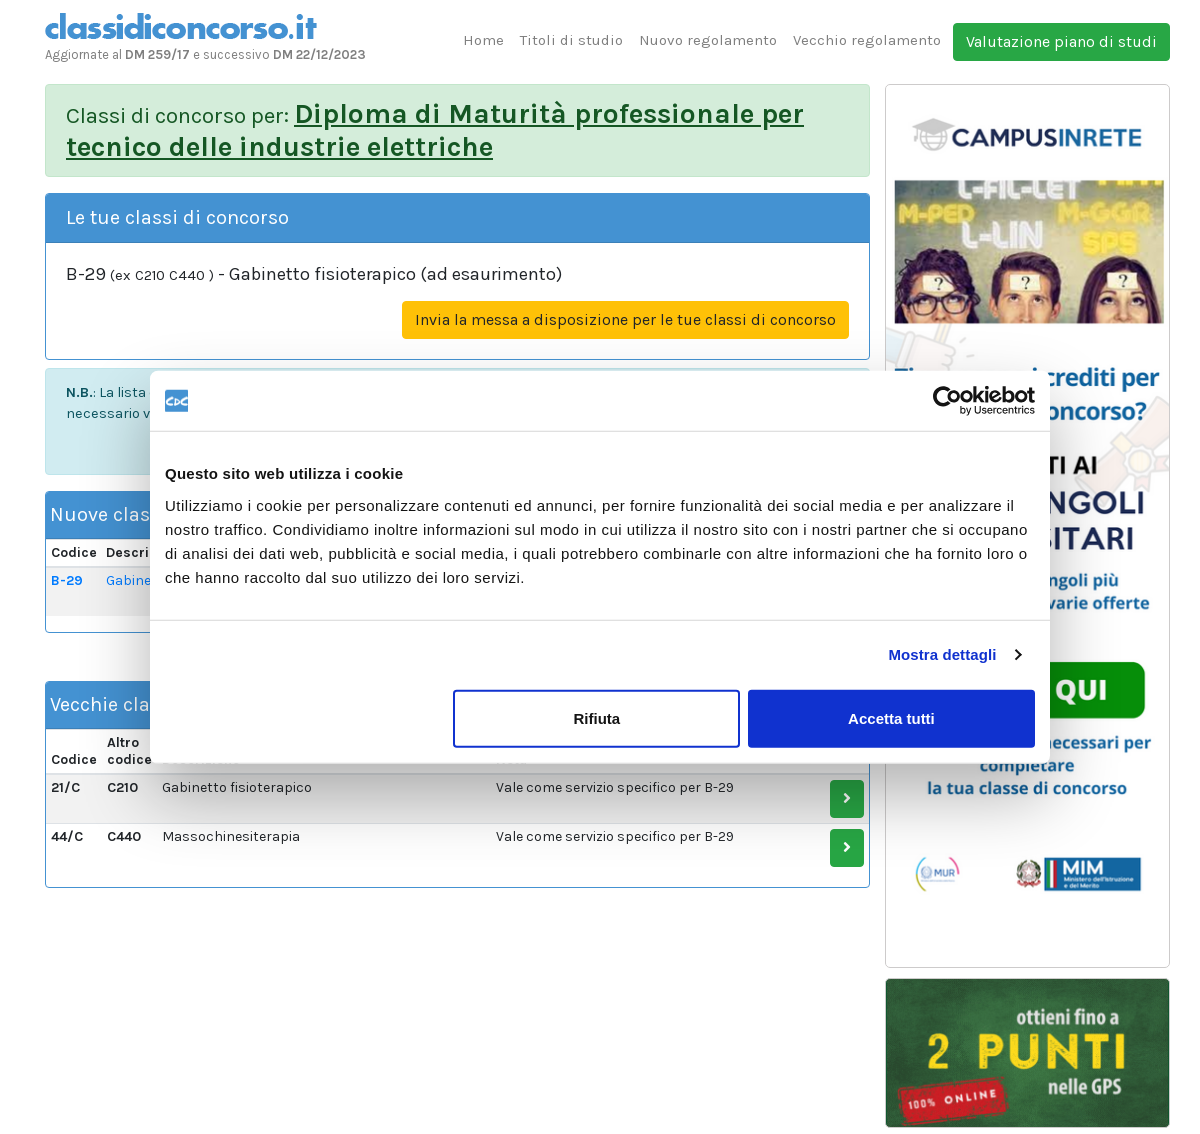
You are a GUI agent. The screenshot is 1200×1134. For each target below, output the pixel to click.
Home (483, 40)
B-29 (67, 580)
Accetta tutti (891, 717)
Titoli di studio (571, 40)
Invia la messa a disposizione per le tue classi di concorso (625, 319)
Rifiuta (597, 717)
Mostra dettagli (942, 654)
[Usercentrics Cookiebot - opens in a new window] (947, 401)
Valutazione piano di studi (1061, 41)
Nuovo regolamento (708, 40)
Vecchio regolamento (867, 40)
